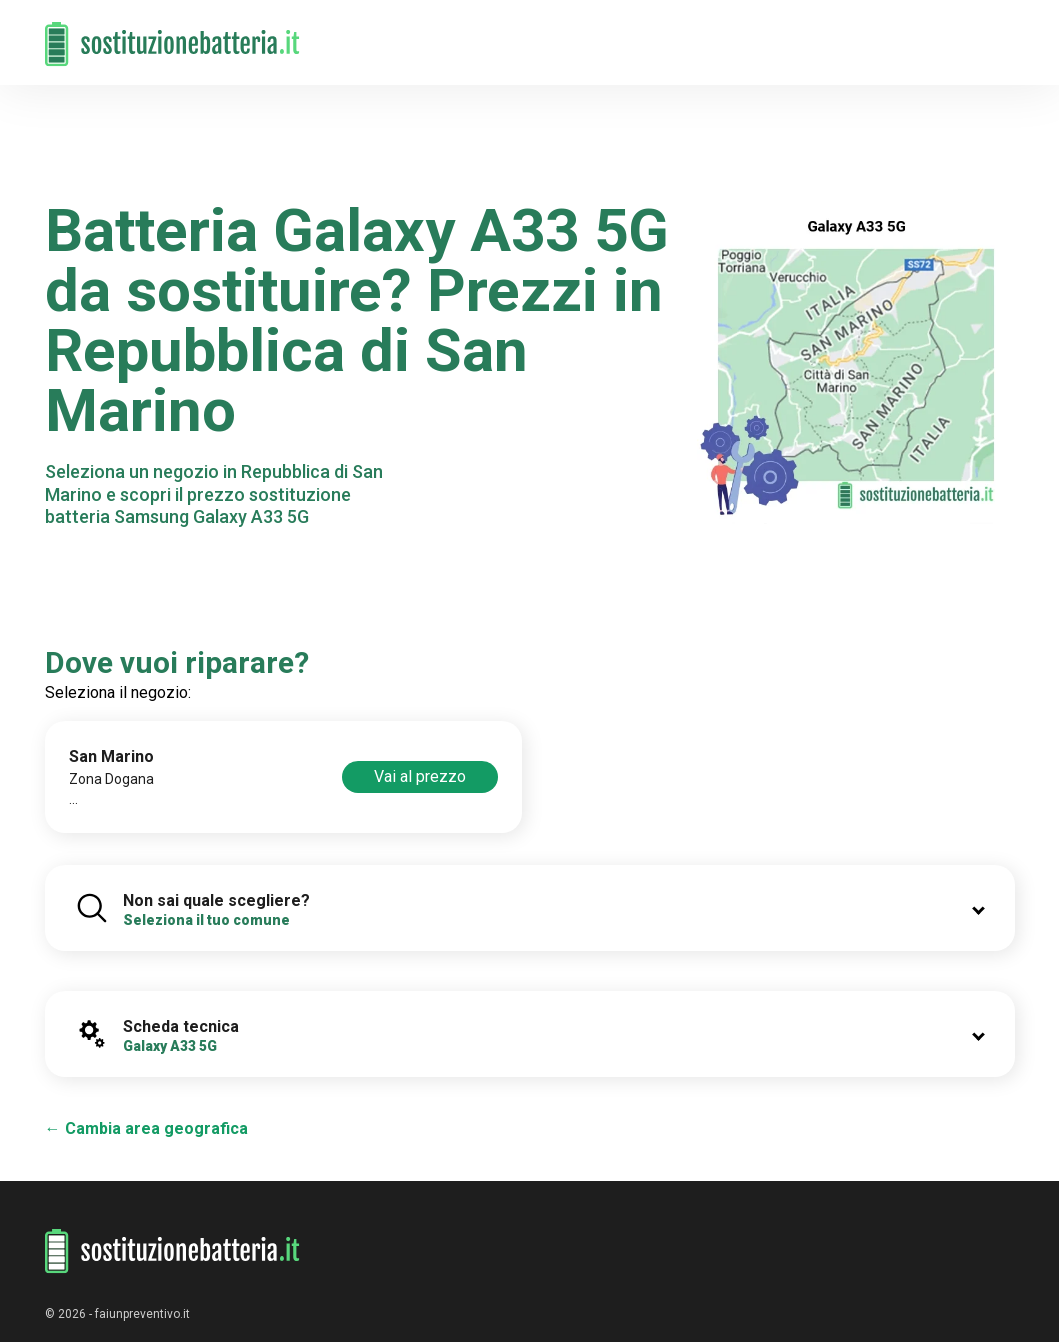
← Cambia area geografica (146, 1128)
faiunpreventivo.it (142, 1314)
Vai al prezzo (420, 776)
